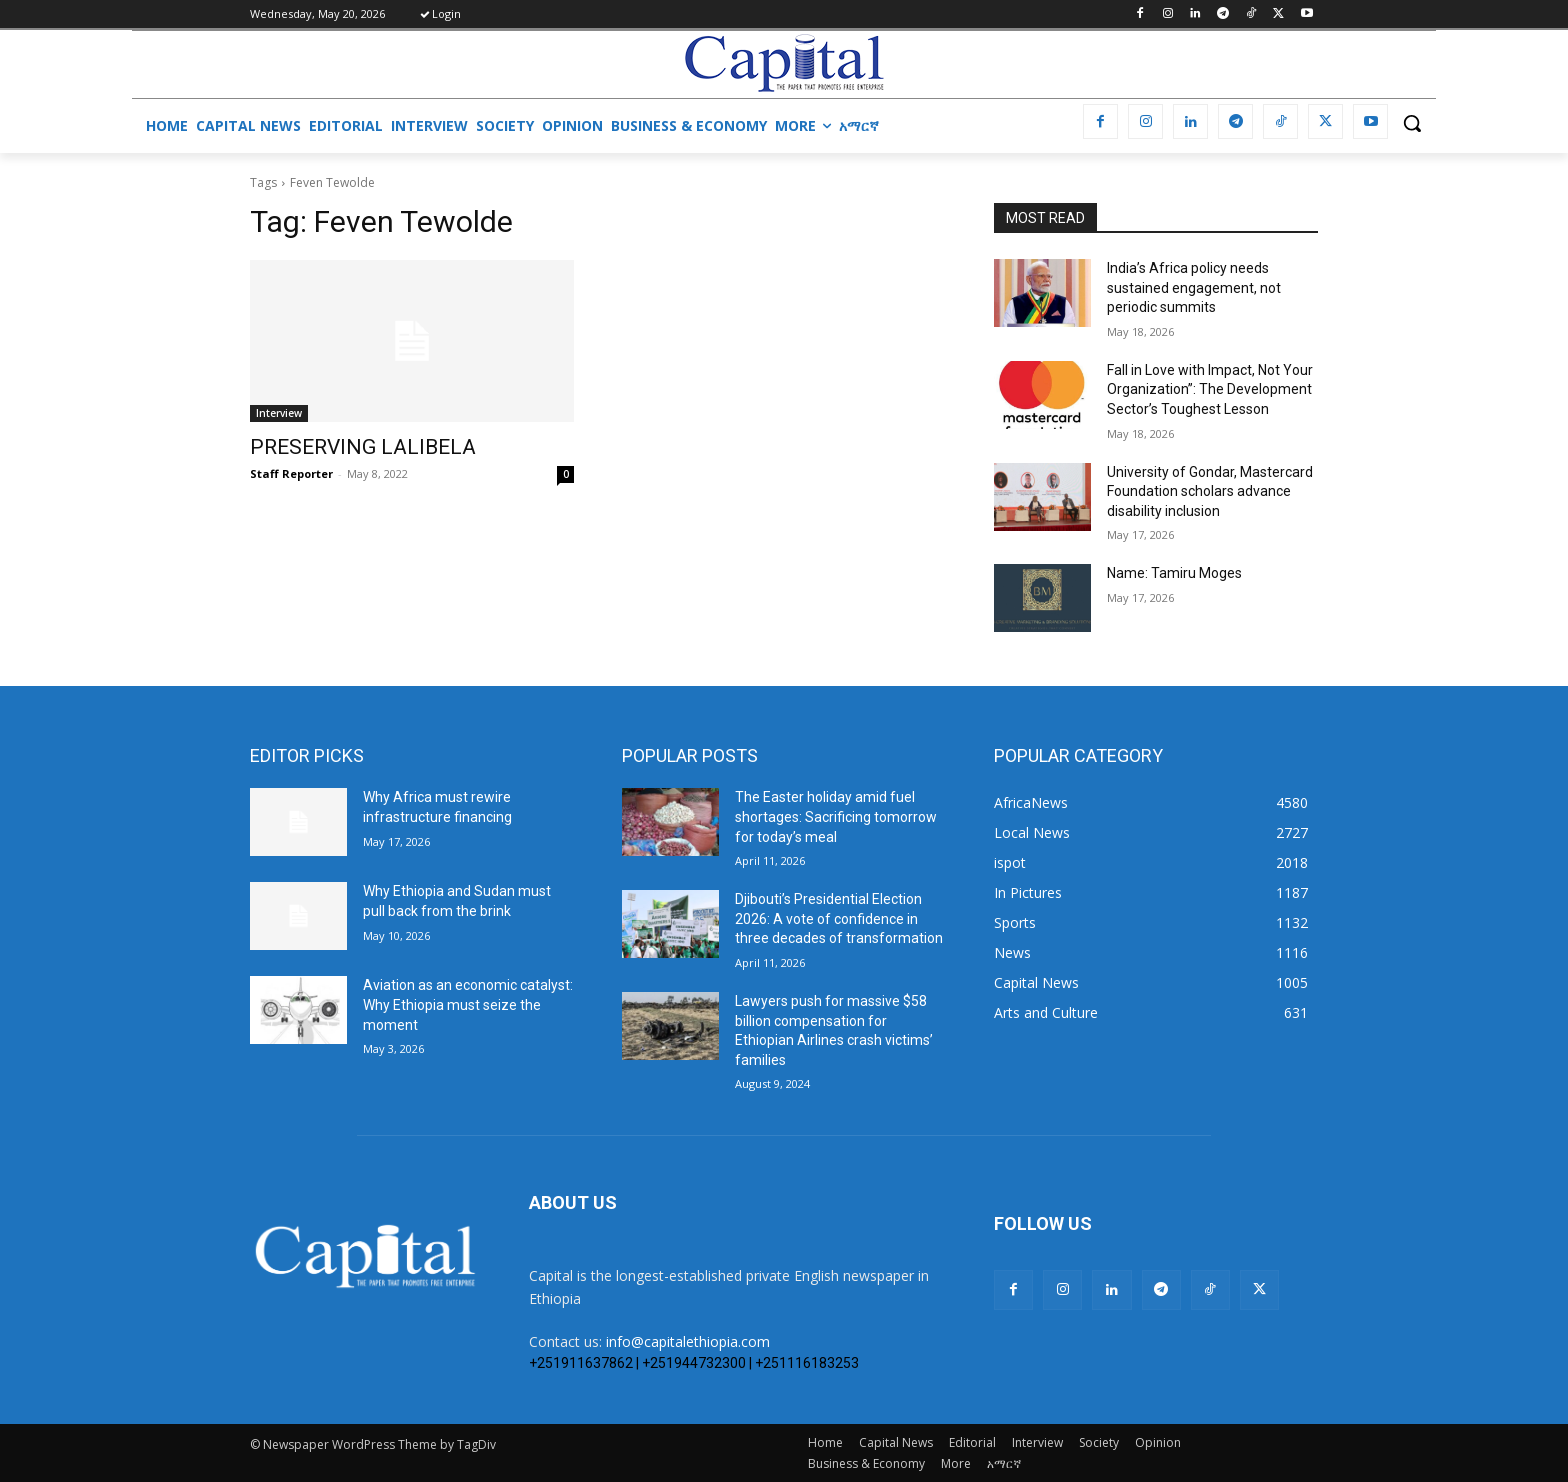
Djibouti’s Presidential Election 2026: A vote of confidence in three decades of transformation (839, 918)
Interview (279, 413)
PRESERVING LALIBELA (363, 447)
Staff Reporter (291, 473)
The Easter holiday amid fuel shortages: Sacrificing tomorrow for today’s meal (836, 816)
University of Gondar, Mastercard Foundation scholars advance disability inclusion (1210, 491)
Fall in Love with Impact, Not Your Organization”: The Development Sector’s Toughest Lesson (1210, 389)
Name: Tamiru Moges (1174, 573)
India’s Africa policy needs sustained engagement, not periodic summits (1194, 287)
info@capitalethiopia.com (688, 1341)
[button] (1412, 123)
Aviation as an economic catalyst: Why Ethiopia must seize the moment (468, 1004)
